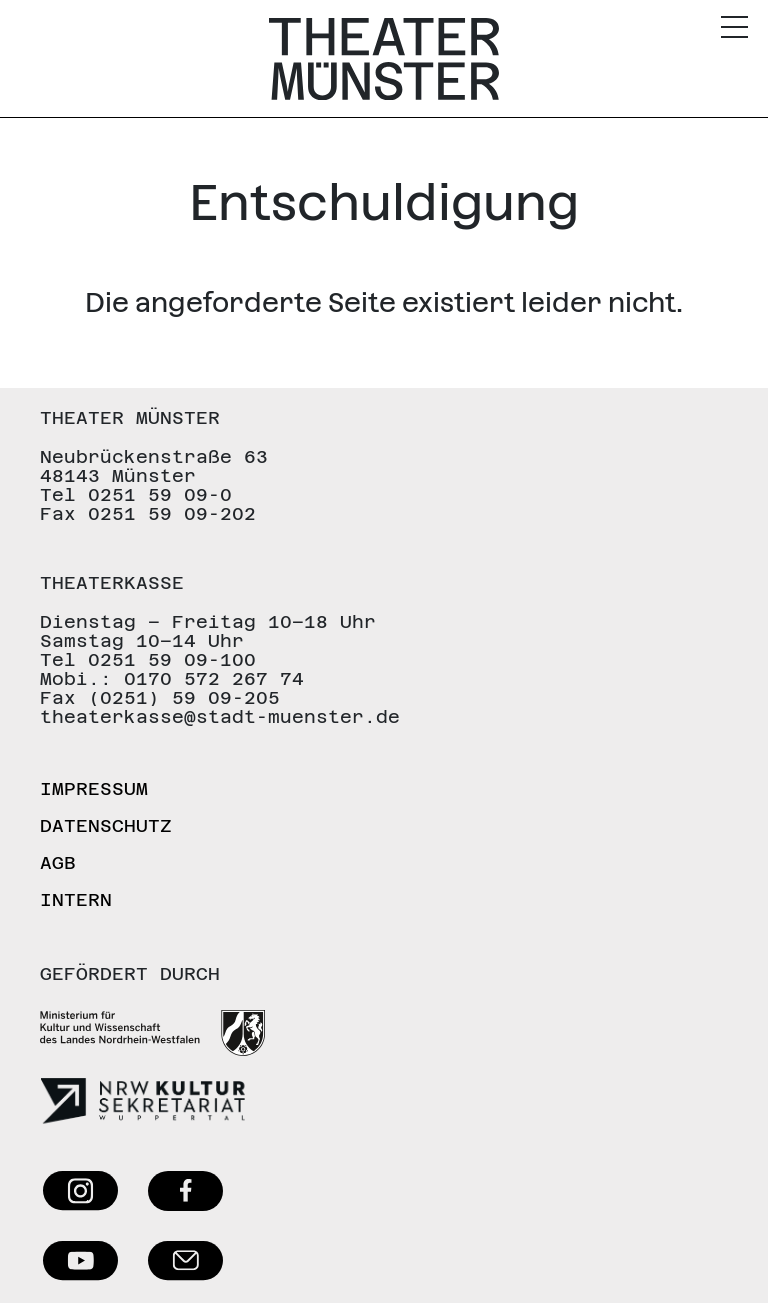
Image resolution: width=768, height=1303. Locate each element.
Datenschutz (106, 825)
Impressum (94, 788)
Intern (76, 899)
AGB (58, 862)
